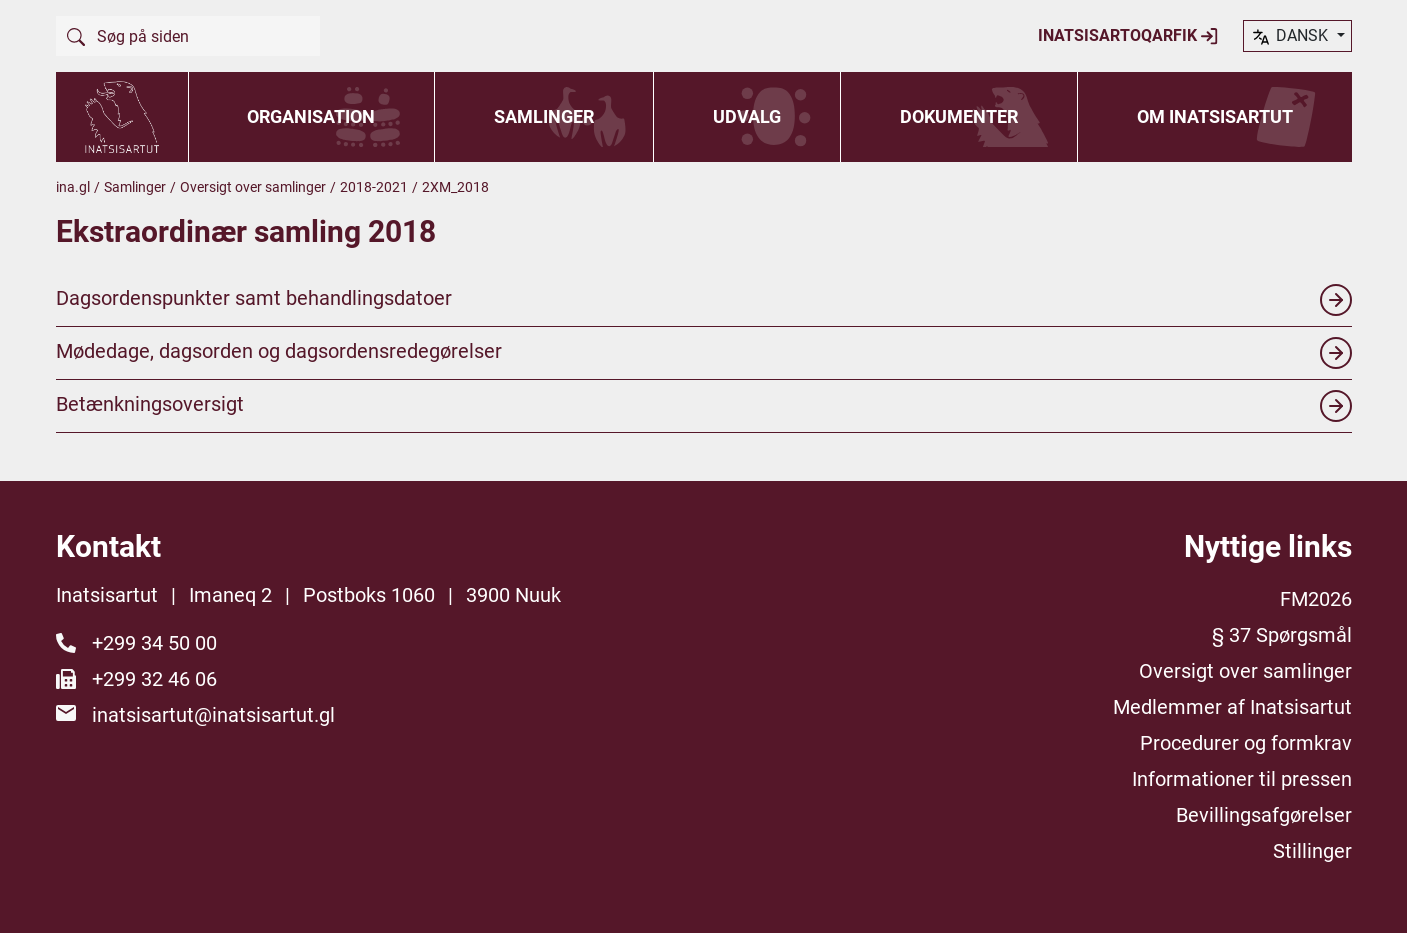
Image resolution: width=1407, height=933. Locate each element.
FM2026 (1316, 599)
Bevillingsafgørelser (1264, 815)
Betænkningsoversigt (704, 406)
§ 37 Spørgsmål (1282, 635)
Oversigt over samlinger (253, 187)
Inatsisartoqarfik (1128, 36)
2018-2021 (374, 187)
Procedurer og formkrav (1246, 743)
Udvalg (747, 116)
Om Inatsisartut (1215, 116)
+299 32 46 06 (154, 679)
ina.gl (73, 187)
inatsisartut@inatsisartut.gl (213, 715)
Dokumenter (959, 116)
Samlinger (544, 116)
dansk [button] (1291, 37)
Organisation (311, 116)
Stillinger (1312, 851)
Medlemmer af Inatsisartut (1232, 707)
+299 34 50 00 (154, 643)
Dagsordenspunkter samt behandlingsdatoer (704, 300)
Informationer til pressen (1242, 779)
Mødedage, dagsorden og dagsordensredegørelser (704, 353)
